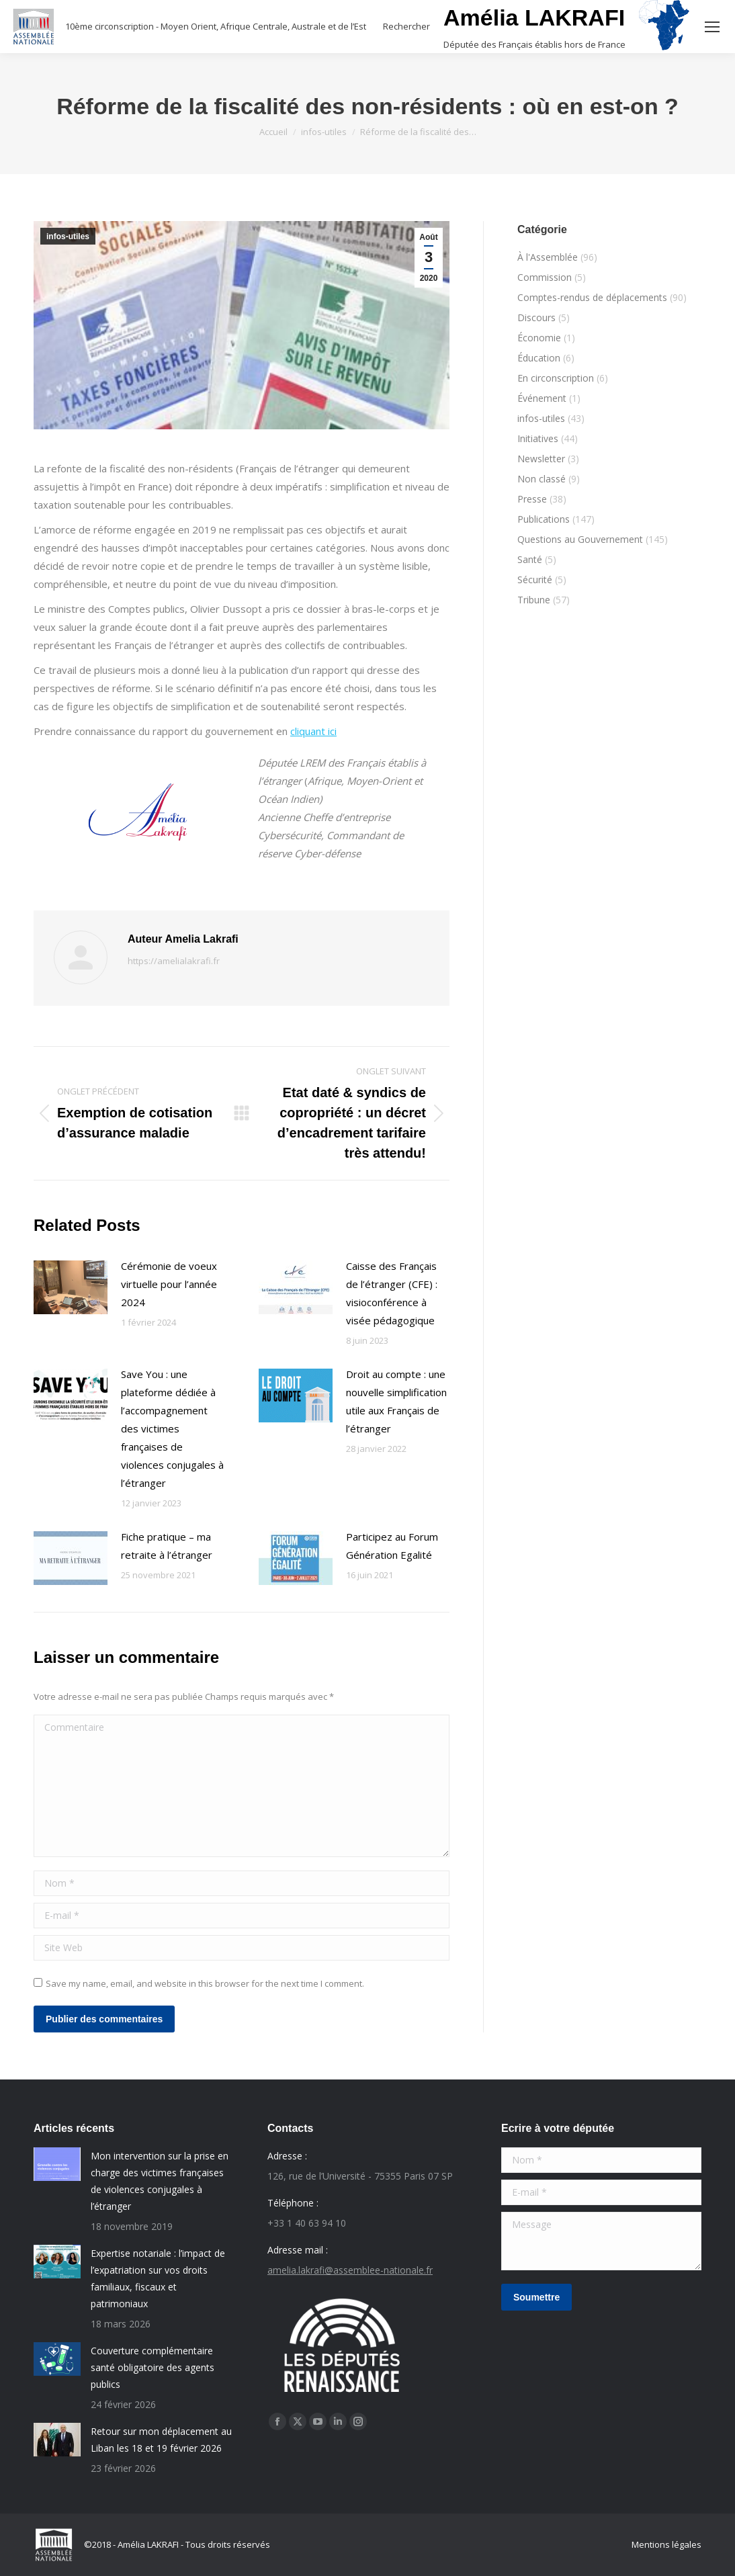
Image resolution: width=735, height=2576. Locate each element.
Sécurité (534, 579)
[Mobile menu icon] (712, 26)
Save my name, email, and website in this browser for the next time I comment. (205, 1983)
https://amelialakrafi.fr (174, 961)
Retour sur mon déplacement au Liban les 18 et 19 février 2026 (161, 2439)
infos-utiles (67, 236)
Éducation (538, 357)
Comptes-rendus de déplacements (592, 297)
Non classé (541, 478)
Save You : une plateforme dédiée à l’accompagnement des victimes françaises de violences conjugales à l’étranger (172, 1428)
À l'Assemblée (547, 257)
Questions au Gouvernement (580, 539)
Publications (543, 519)
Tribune (533, 599)
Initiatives (537, 438)
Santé (529, 559)
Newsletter (541, 458)
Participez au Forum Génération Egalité (392, 1545)
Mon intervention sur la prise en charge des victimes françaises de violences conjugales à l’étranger (159, 2181)
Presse (532, 498)
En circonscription (555, 378)
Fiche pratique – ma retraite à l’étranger (166, 1545)
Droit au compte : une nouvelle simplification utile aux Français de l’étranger (396, 1401)
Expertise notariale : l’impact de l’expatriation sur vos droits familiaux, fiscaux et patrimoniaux (158, 2278)
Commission (544, 277)
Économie (539, 337)
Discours (536, 317)
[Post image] (70, 1287)
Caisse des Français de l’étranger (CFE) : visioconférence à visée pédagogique (391, 1293)
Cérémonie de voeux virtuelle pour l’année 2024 (169, 1284)
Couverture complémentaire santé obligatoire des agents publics (152, 2367)
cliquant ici (313, 731)
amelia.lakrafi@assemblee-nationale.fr (350, 2270)
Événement (541, 398)
